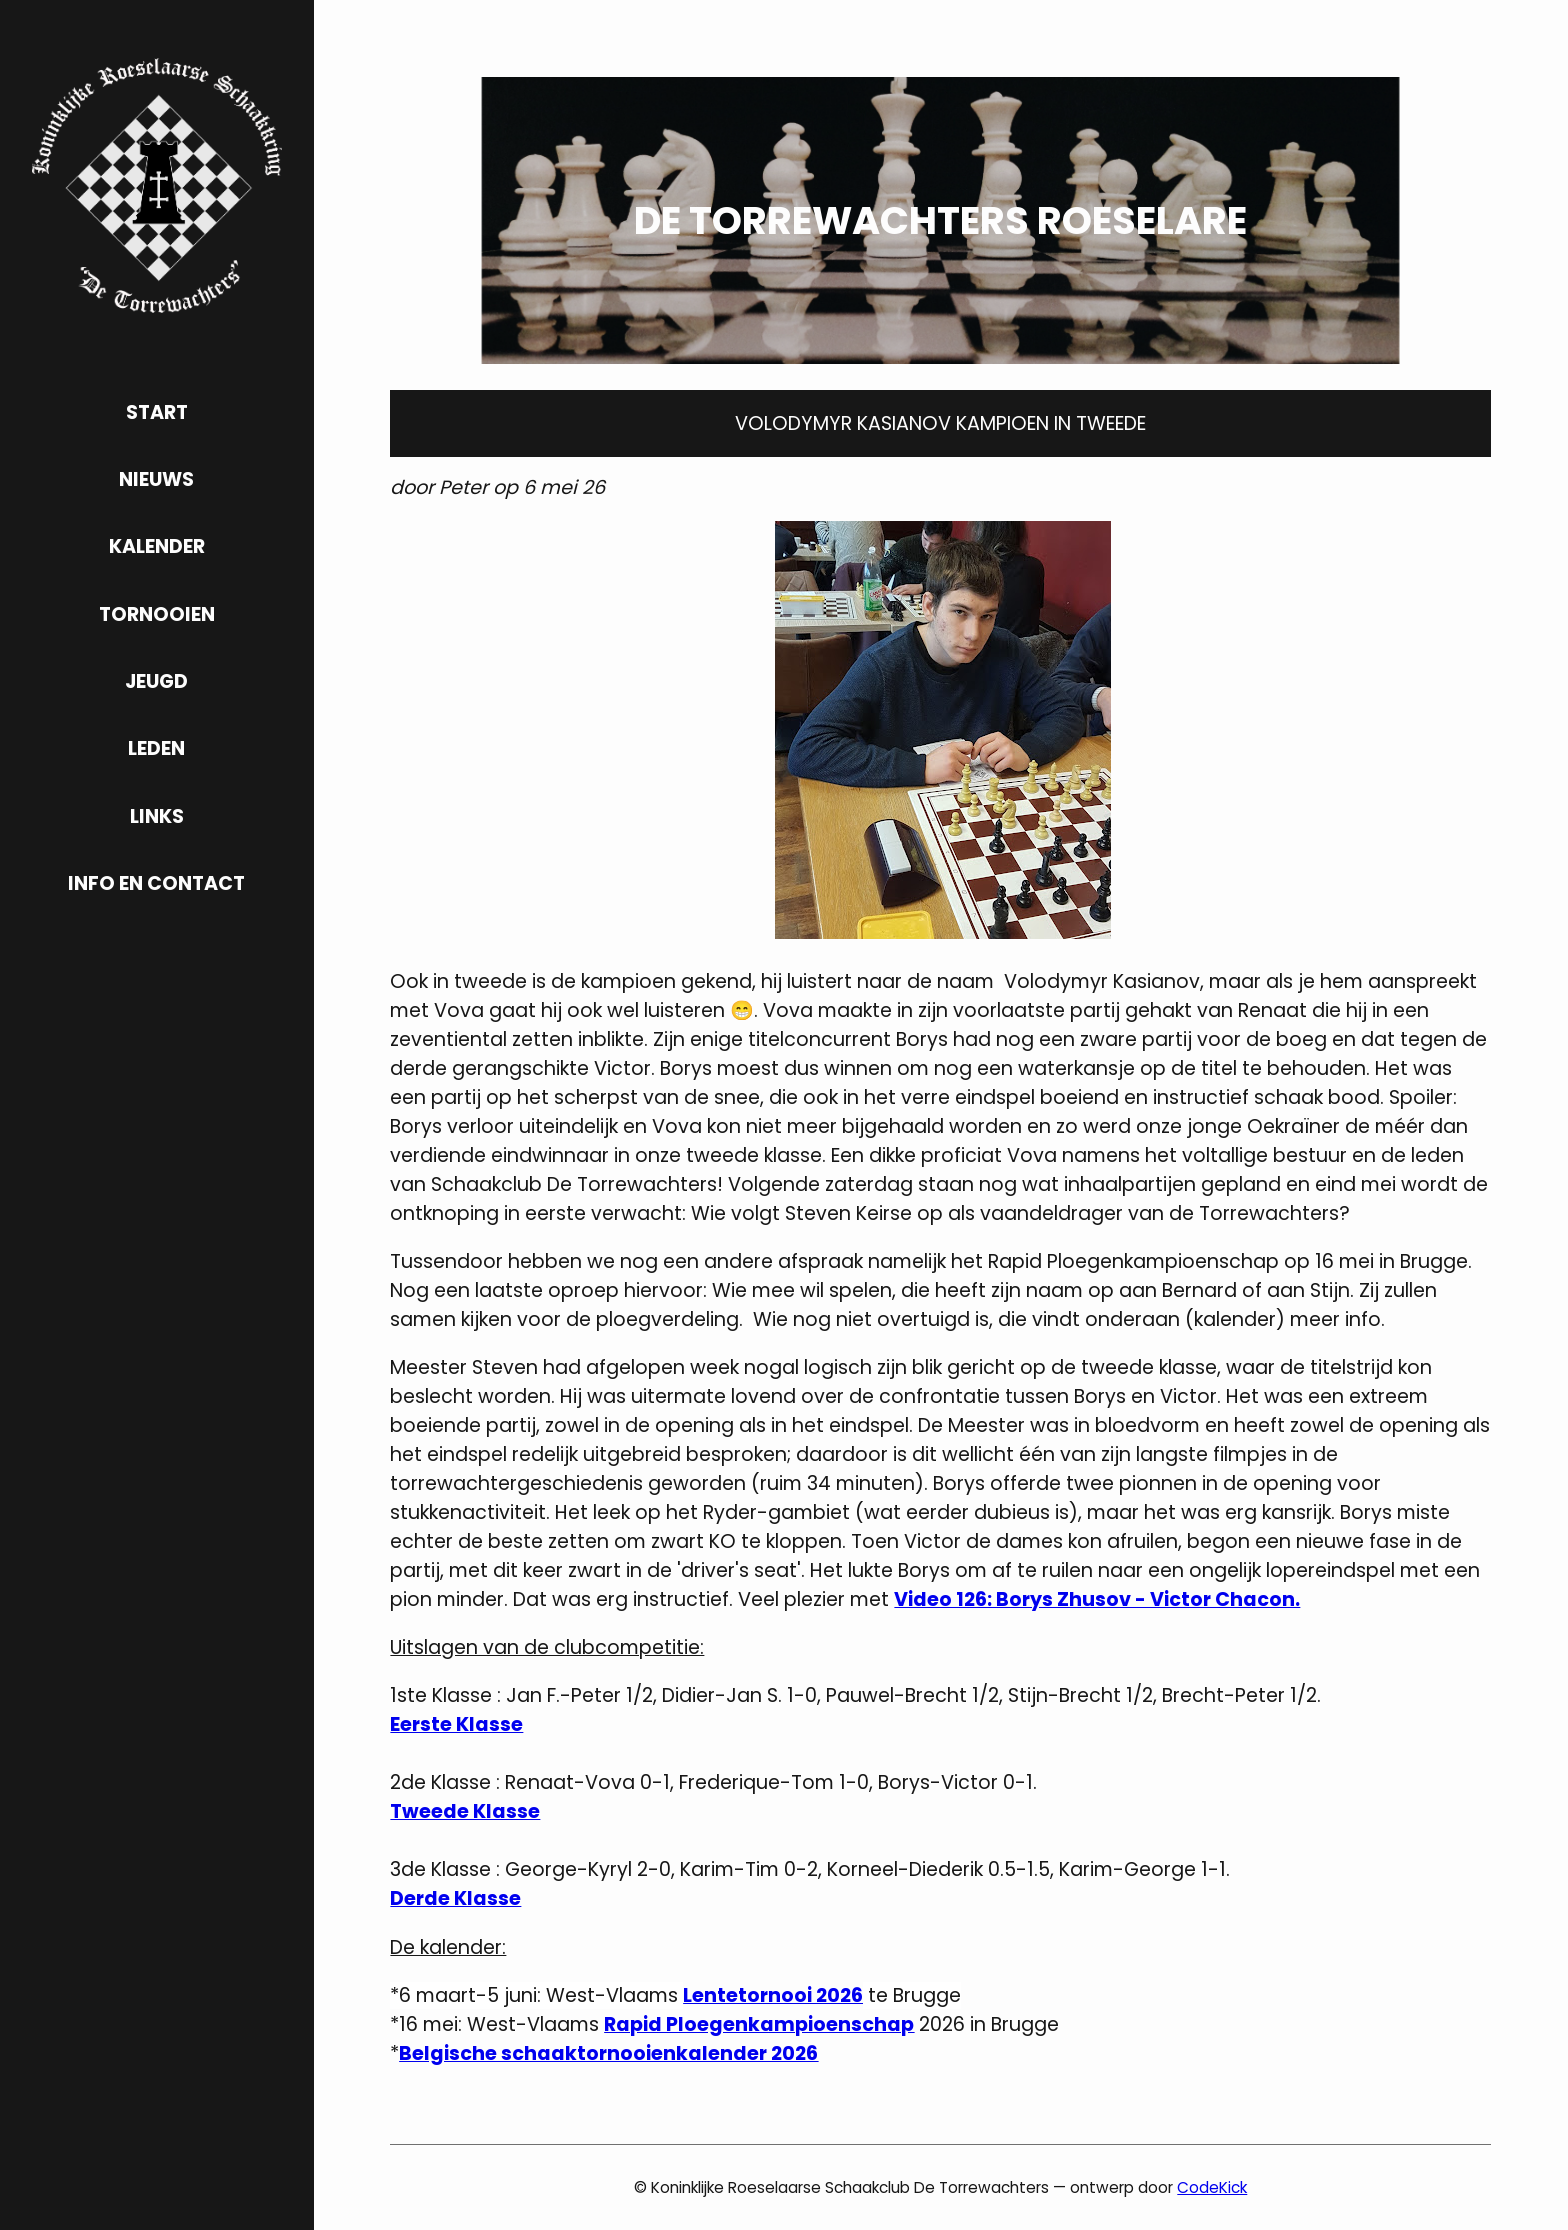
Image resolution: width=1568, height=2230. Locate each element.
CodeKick (1212, 2187)
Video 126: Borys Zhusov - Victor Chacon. (1097, 1599)
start (157, 412)
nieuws (156, 479)
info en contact (156, 883)
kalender (157, 546)
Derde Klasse (455, 1898)
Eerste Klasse (456, 1724)
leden (156, 748)
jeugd (156, 681)
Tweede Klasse (465, 1811)
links (157, 816)
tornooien (157, 614)
